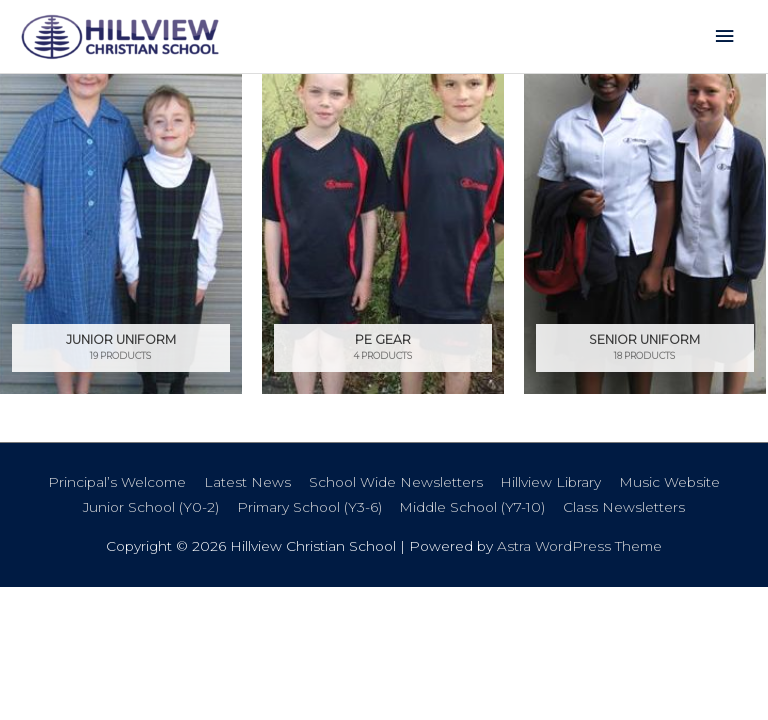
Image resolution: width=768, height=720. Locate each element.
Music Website (669, 482)
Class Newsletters (624, 507)
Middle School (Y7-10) (472, 507)
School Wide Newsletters (396, 482)
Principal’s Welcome (117, 482)
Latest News (247, 482)
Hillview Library (550, 482)
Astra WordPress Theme (579, 546)
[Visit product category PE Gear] (383, 233)
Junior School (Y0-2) (151, 507)
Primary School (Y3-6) (309, 507)
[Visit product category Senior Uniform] (645, 233)
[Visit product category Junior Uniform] (121, 233)
